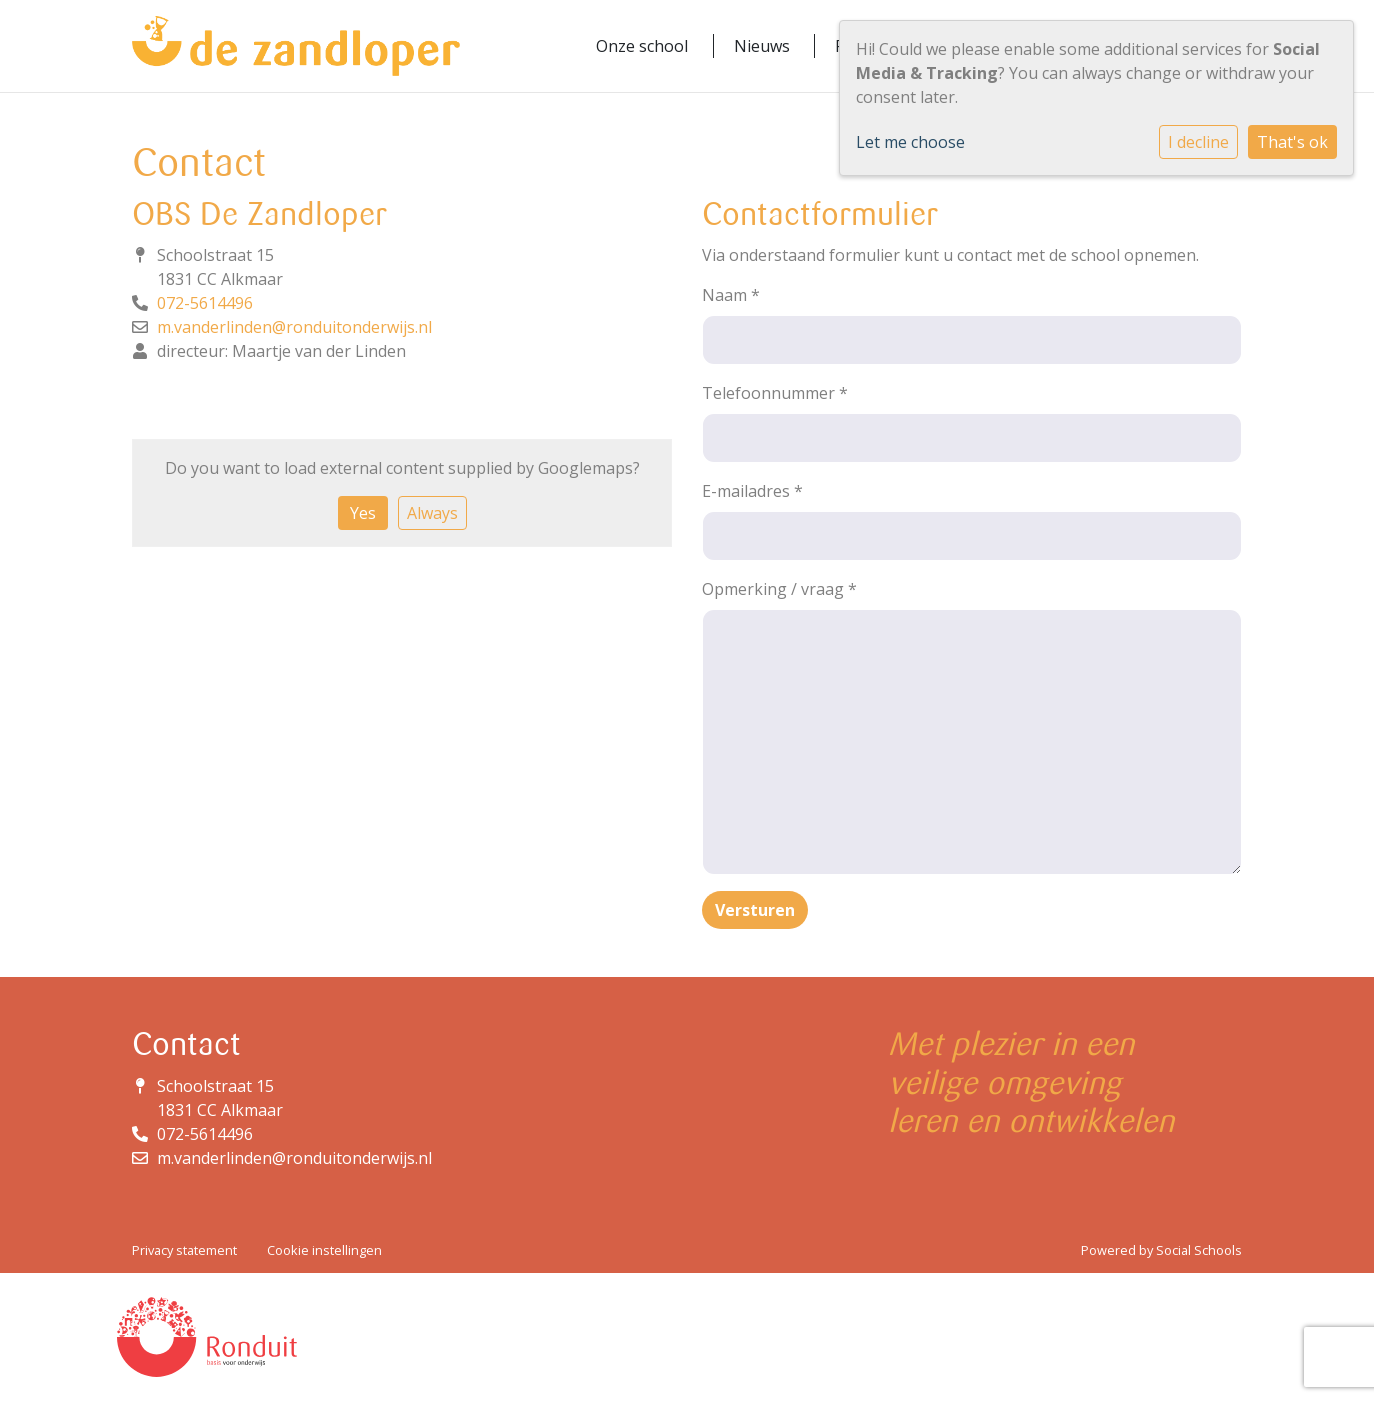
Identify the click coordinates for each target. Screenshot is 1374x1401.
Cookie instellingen (324, 1250)
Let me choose (910, 142)
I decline (1198, 142)
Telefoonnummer (775, 393)
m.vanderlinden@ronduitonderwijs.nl (294, 327)
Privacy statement (184, 1250)
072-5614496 (205, 303)
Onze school (642, 46)
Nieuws (762, 46)
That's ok (1292, 142)
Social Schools (1199, 1250)
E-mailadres (752, 491)
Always (432, 513)
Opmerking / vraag (779, 589)
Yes (363, 513)
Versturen (755, 910)
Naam (731, 295)
